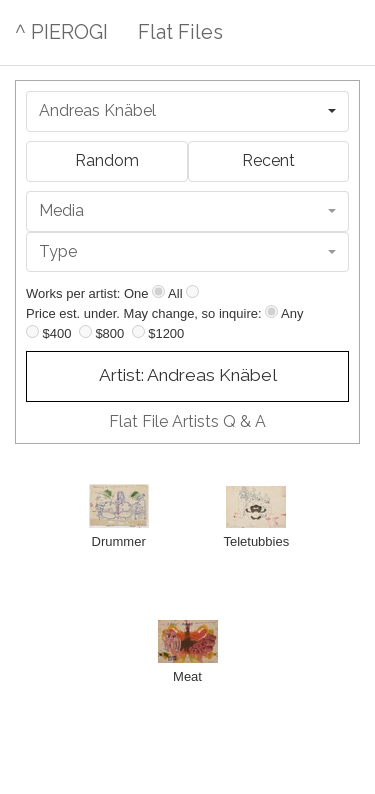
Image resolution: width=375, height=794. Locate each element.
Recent (268, 160)
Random (107, 160)
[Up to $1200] (138, 331)
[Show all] (192, 291)
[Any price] (271, 311)
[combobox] (187, 111)
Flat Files (180, 32)
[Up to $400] (32, 331)
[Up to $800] (85, 331)
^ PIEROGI (61, 32)
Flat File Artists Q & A (187, 421)
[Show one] (158, 291)
